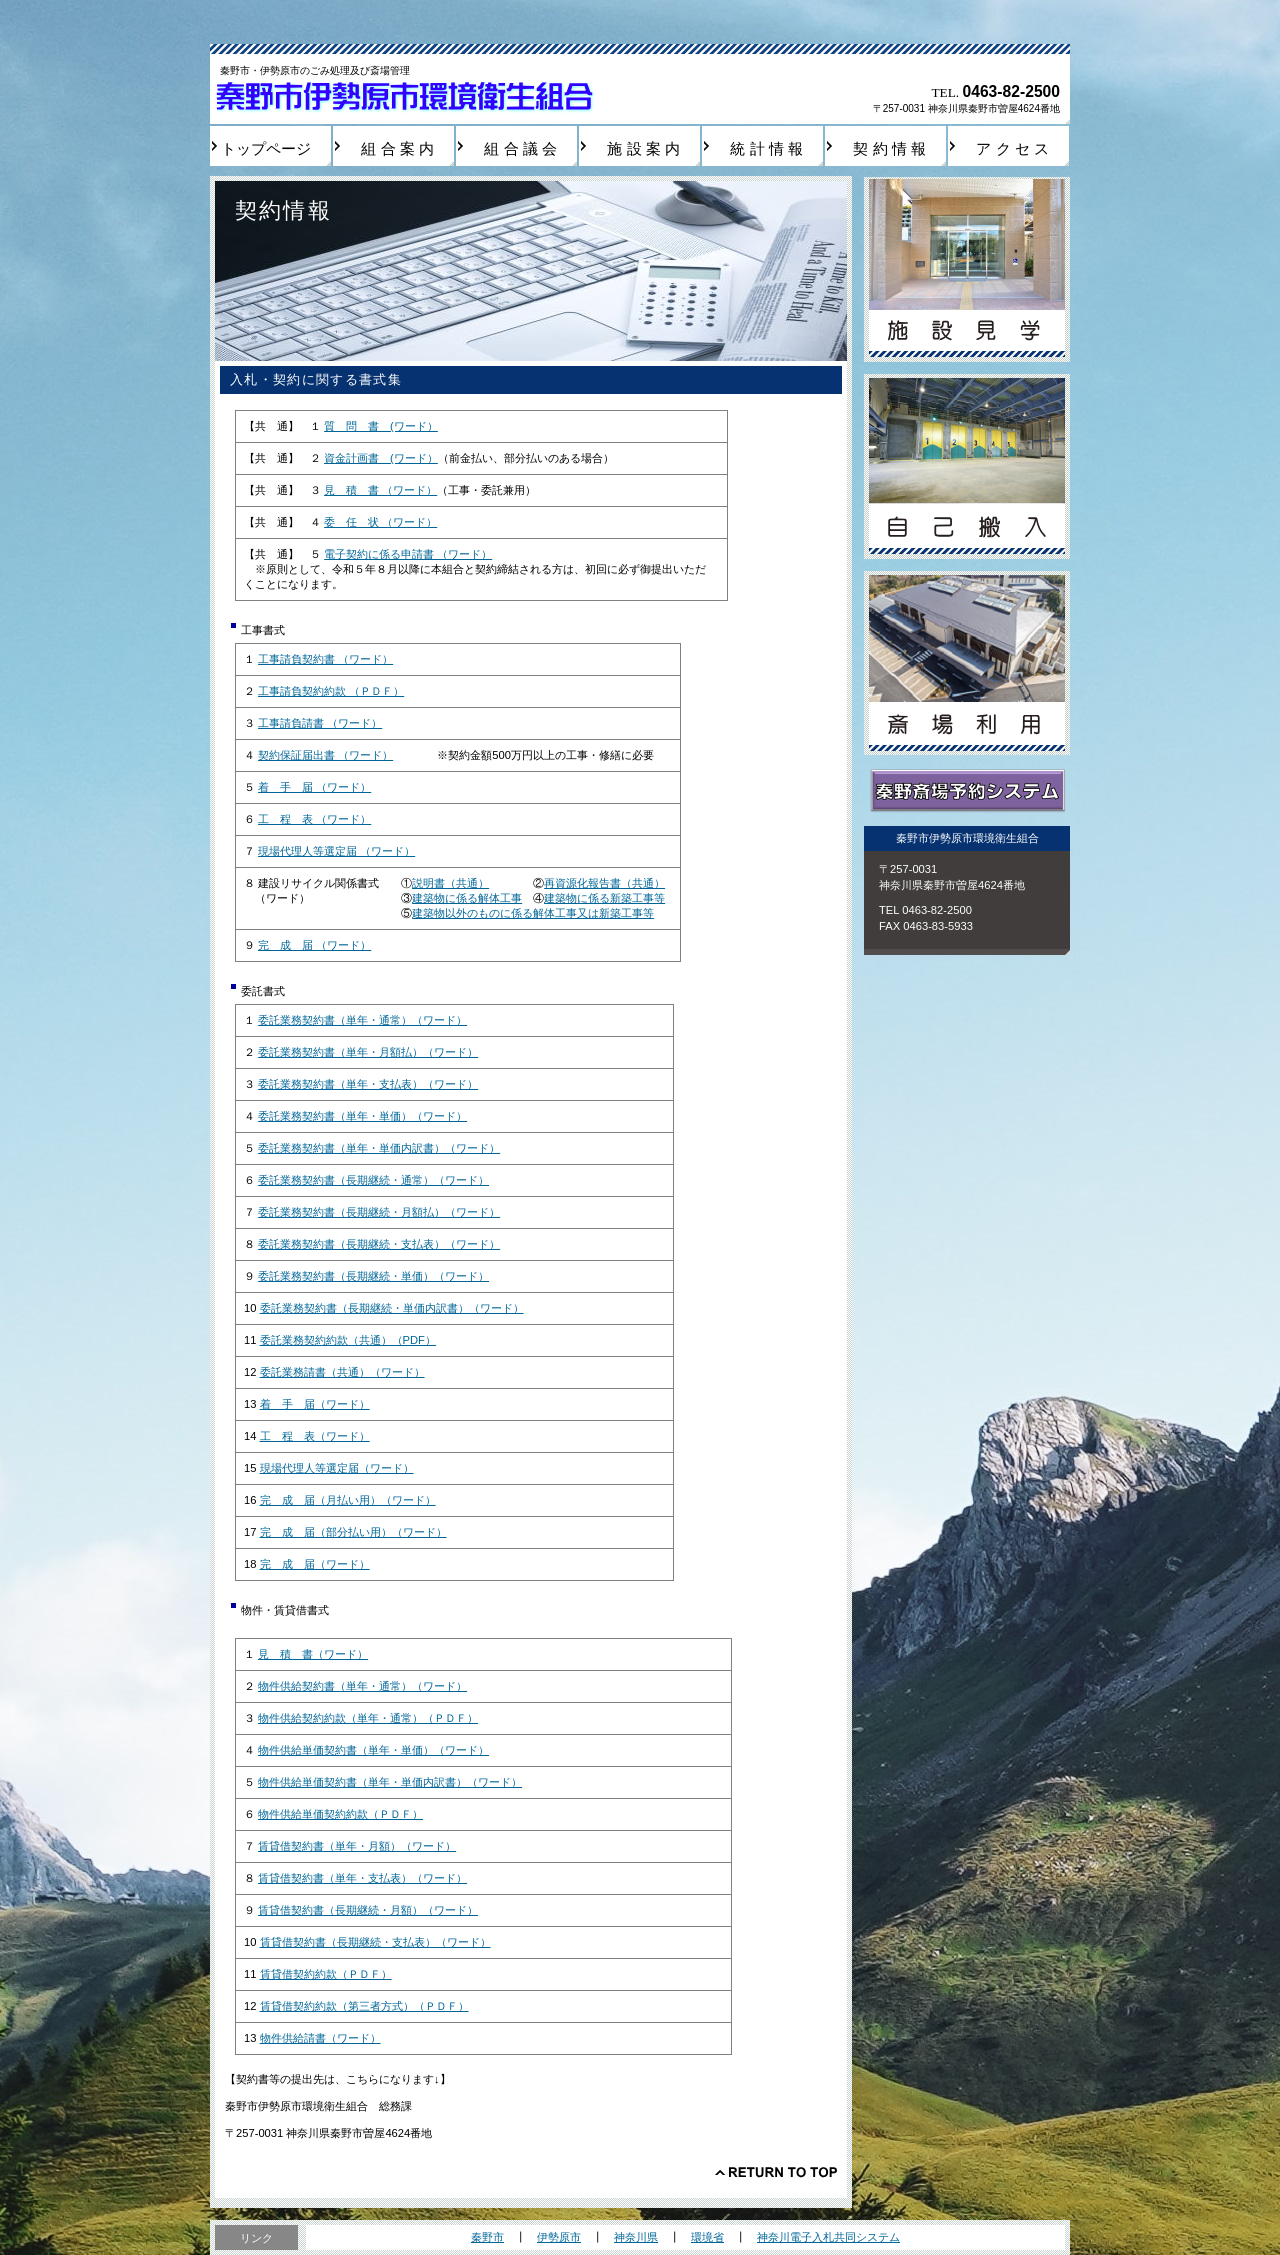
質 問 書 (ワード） (381, 426)
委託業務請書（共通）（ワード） (342, 1372)
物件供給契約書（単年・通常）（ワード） (362, 1686)
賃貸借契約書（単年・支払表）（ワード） (362, 1878)
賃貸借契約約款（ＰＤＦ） (326, 1974)
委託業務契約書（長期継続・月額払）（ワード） (379, 1212)
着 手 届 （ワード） (314, 787)
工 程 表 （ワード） (314, 819)
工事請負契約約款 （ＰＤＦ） (331, 691)
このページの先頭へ (776, 2172)
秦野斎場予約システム (967, 791)
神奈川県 (636, 2237)
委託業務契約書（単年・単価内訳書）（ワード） (379, 1148)
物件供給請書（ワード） (320, 2038)
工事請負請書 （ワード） (320, 723)
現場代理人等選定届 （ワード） (336, 851)
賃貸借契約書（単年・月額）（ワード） (357, 1846)
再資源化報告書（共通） (604, 883)
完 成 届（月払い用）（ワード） (348, 1500)
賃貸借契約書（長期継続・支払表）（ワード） (375, 1942)
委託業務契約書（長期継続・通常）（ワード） (373, 1180)
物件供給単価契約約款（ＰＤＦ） (340, 1814)
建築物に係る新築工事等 (604, 898)
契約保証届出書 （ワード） (325, 755)
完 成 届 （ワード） (314, 945)
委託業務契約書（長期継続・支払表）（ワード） (379, 1244)
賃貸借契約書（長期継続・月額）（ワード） (368, 1910)
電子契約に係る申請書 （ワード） (408, 554)
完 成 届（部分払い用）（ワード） (353, 1532)
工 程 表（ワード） (315, 1436)
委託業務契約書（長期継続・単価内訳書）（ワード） (392, 1308)
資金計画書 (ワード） (381, 458)
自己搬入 (967, 466)
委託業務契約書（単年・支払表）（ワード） (368, 1084)
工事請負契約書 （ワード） (325, 659)
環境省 (707, 2237)
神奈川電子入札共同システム (828, 2237)
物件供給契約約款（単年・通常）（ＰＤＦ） (368, 1718)
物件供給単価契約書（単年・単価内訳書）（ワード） (390, 1782)
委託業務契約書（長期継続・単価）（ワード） (373, 1276)
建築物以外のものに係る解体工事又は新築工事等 (533, 913)
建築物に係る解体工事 (467, 898)
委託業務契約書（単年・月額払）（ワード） (368, 1052)
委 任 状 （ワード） (380, 522)
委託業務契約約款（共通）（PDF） (348, 1340)
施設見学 (967, 269)
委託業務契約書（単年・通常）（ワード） (362, 1020)
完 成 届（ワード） (315, 1564)
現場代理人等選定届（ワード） (337, 1468)
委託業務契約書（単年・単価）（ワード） (362, 1116)
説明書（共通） (450, 883)
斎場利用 (967, 663)
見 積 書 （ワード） (380, 490)
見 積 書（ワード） (313, 1654)
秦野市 (487, 2237)
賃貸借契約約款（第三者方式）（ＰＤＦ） (364, 2006)
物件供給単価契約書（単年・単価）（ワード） (373, 1750)
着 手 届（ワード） (315, 1404)
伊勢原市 (559, 2237)
